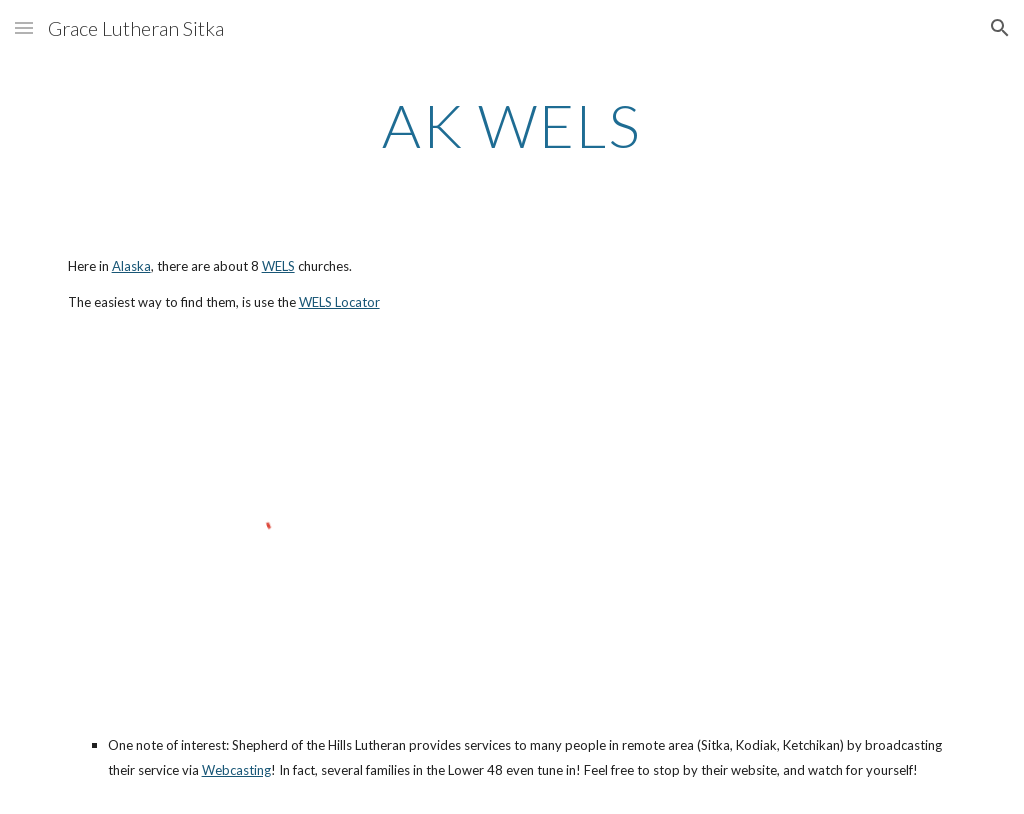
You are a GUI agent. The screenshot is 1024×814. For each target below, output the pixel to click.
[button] (24, 27)
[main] (511, 125)
